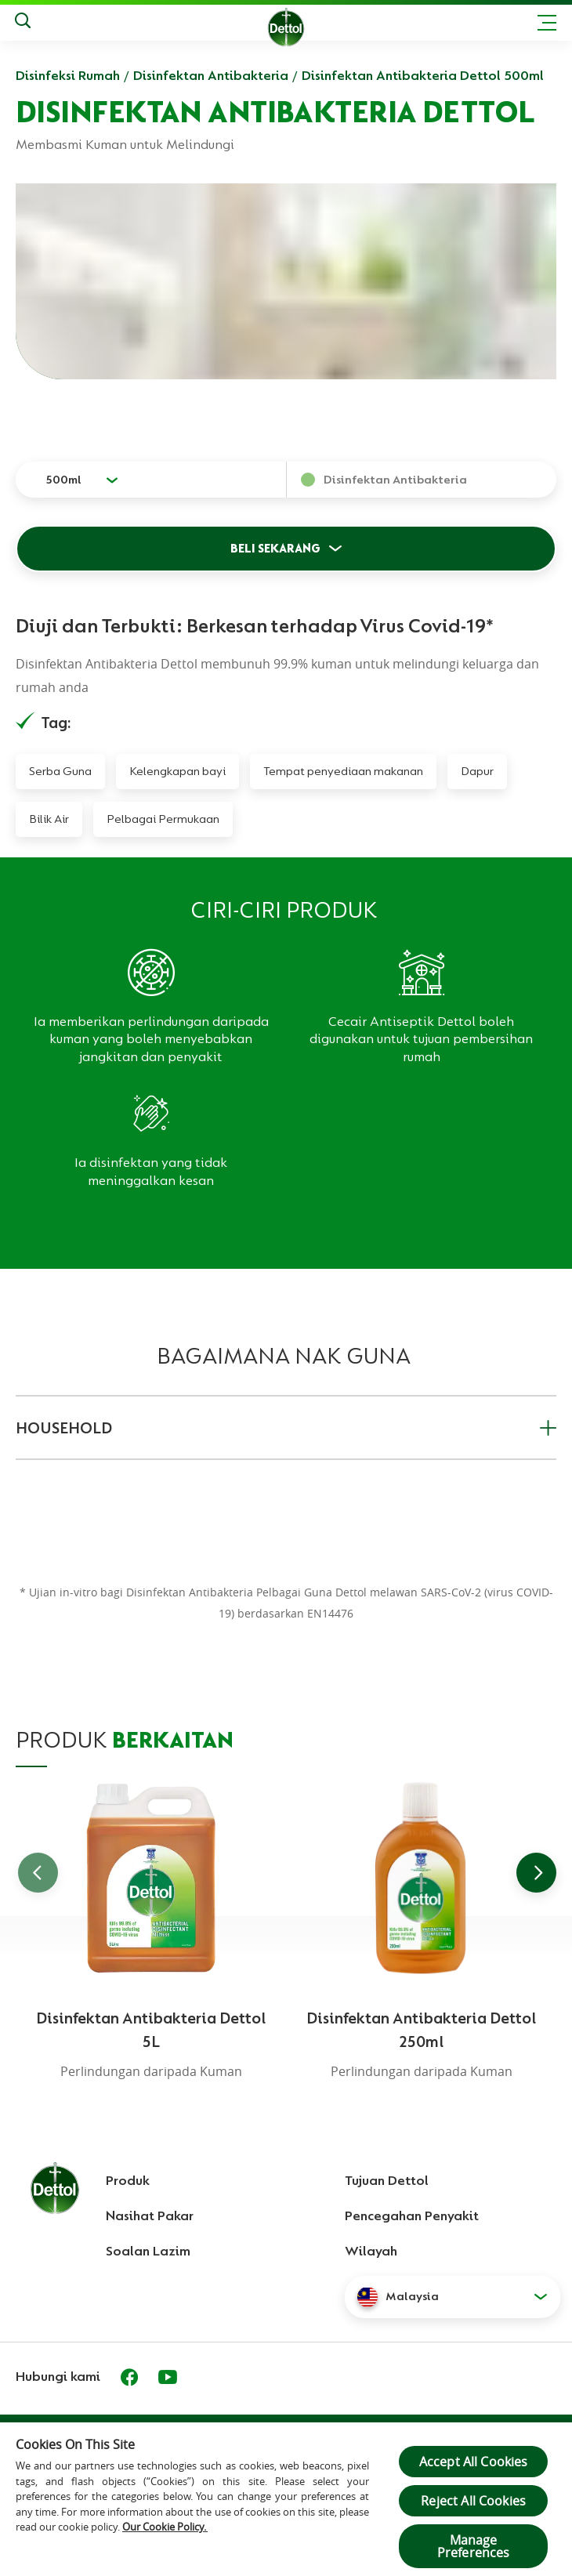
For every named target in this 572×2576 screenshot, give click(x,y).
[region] (286, 2498)
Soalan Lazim (148, 2251)
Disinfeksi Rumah (68, 75)
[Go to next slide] (536, 1873)
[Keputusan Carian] (22, 22)
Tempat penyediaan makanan (343, 771)
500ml (63, 480)
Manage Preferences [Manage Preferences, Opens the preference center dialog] (473, 2546)
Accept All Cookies (473, 2461)
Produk (128, 2180)
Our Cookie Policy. (165, 2527)
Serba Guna (60, 771)
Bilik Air (49, 819)
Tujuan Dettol (387, 2180)
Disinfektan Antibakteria (210, 75)
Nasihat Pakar (150, 2215)
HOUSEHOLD (286, 1427)
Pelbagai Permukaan (163, 819)
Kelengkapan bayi (177, 771)
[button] (452, 2297)
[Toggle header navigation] (547, 22)
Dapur (477, 771)
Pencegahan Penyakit (412, 2215)
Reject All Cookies (473, 2500)
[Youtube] (167, 2377)
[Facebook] (129, 2377)
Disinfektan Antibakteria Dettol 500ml (423, 75)
